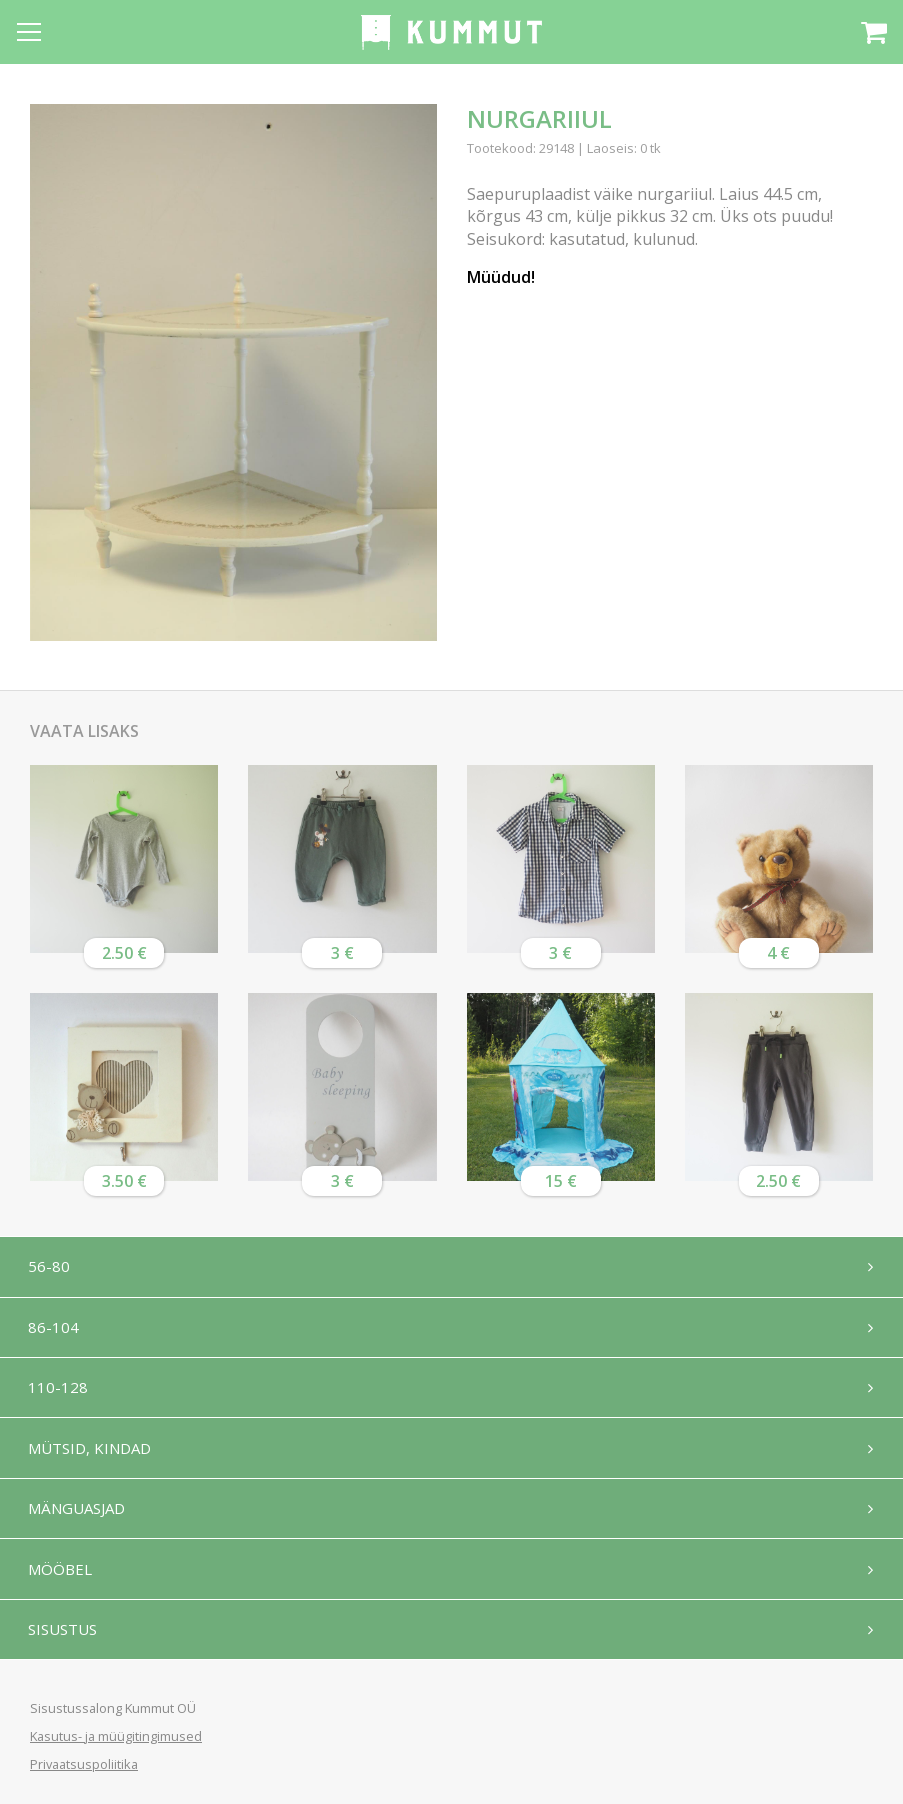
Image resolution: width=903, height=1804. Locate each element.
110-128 (60, 1391)
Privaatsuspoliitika (84, 1764)
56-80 (51, 1267)
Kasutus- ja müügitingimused (116, 1736)
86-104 (55, 1329)
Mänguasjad (78, 1515)
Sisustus (64, 1639)
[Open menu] (29, 32)
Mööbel (62, 1577)
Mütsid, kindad (91, 1453)
